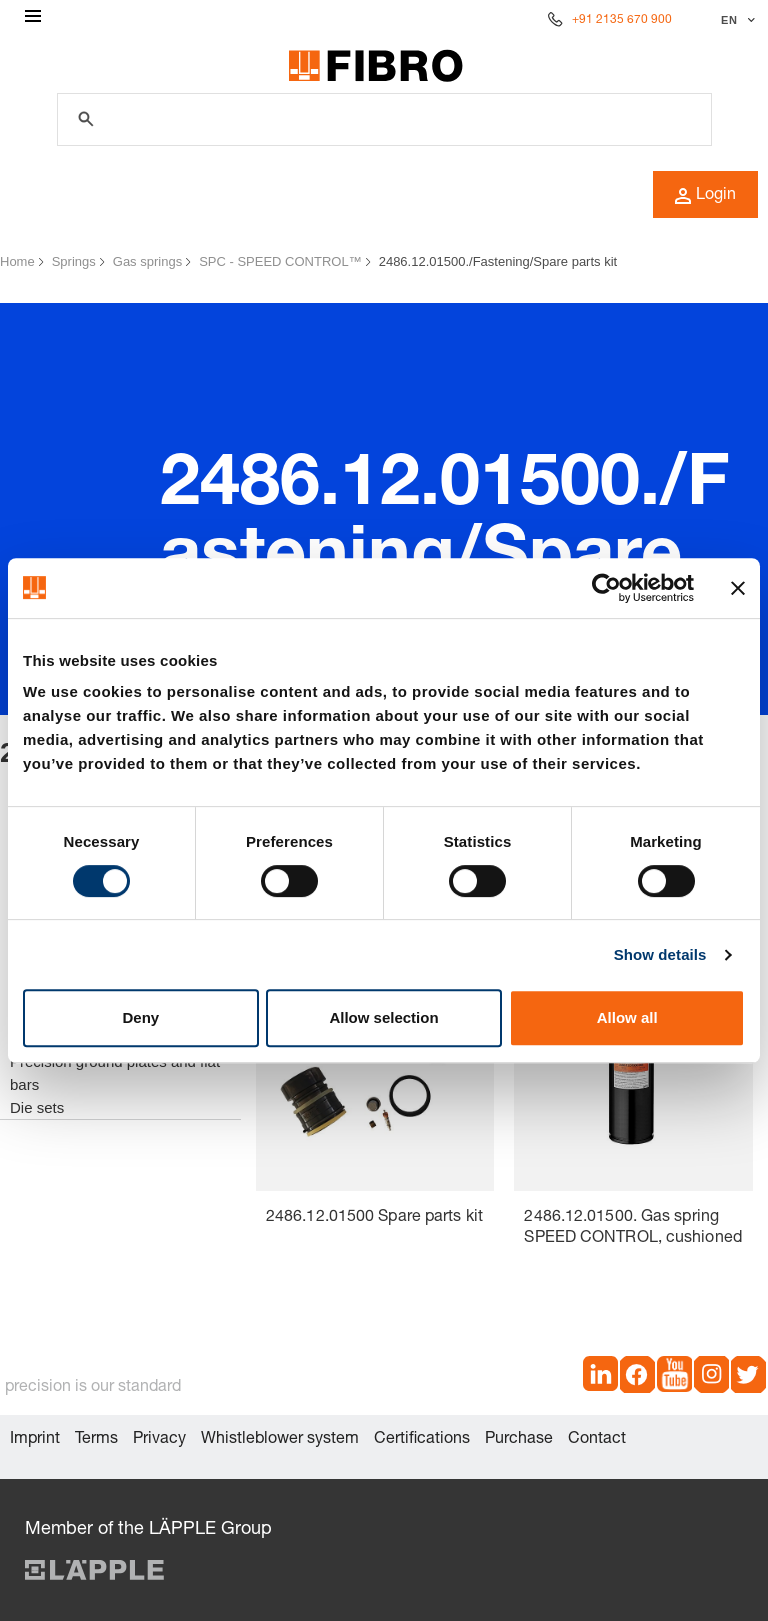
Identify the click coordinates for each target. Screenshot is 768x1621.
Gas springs (147, 261)
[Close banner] (738, 588)
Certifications (422, 1440)
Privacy (159, 1440)
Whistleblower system (280, 1440)
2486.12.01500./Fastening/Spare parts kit (498, 261)
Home (17, 261)
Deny (140, 1017)
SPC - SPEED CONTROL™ (280, 261)
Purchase (519, 1440)
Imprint (35, 1440)
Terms (96, 1440)
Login (705, 196)
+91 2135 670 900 (622, 20)
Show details (660, 954)
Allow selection (383, 1017)
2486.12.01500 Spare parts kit (374, 1218)
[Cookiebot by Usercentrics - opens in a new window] (606, 588)
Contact (597, 1440)
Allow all (627, 1017)
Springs (74, 261)
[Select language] (735, 20)
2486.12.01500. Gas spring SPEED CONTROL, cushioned (632, 1228)
